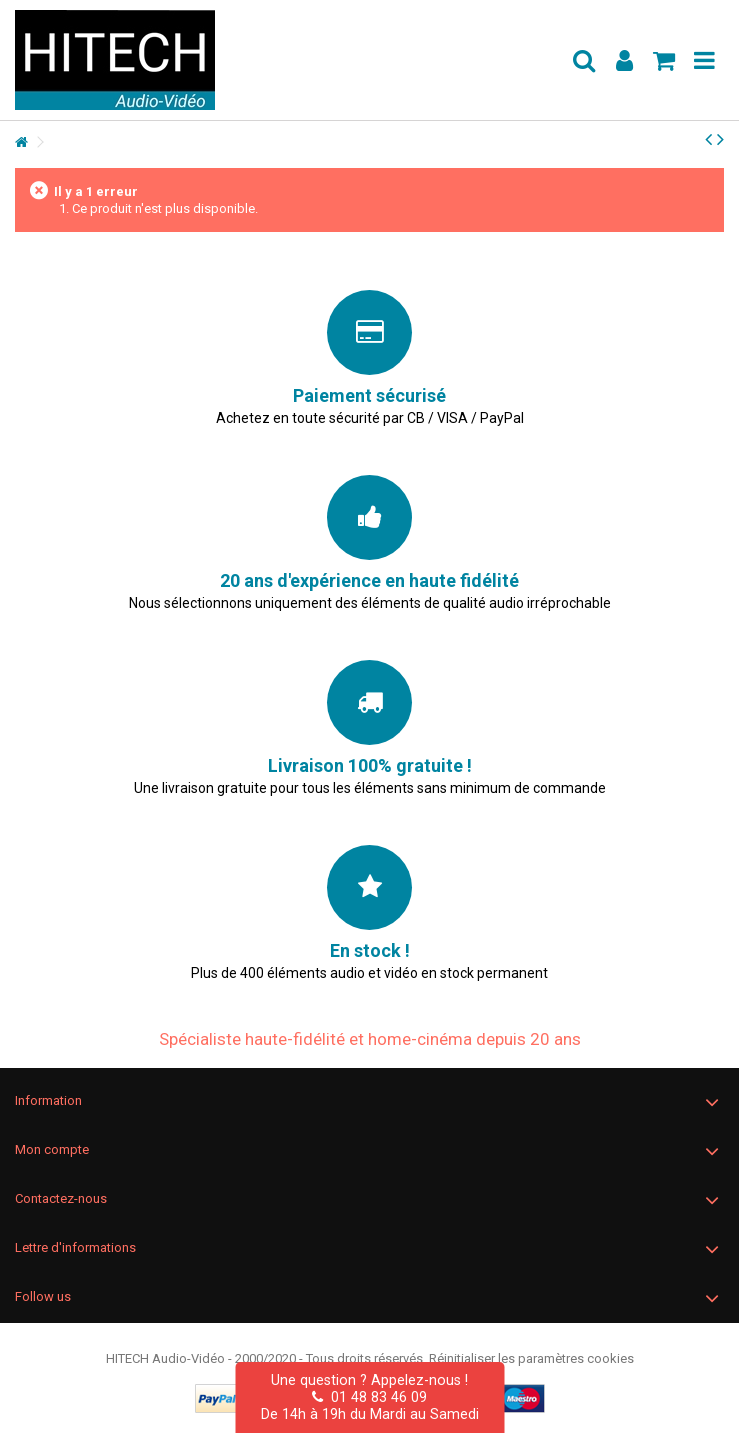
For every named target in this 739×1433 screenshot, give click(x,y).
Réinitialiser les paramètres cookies (531, 1358)
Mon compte (52, 1149)
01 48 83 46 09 (369, 1397)
